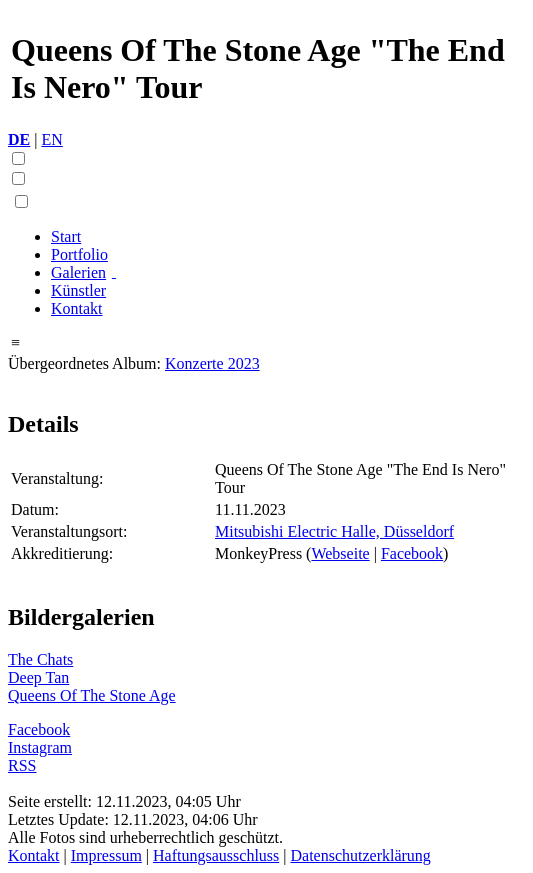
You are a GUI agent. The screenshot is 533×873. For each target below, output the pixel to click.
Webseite (340, 553)
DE (19, 139)
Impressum (106, 855)
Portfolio (79, 254)
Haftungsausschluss (216, 855)
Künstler (78, 290)
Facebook (412, 553)
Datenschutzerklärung (360, 855)
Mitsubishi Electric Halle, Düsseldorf (334, 531)
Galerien (78, 272)
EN (51, 139)
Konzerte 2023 (212, 363)
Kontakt (77, 308)
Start (66, 236)
